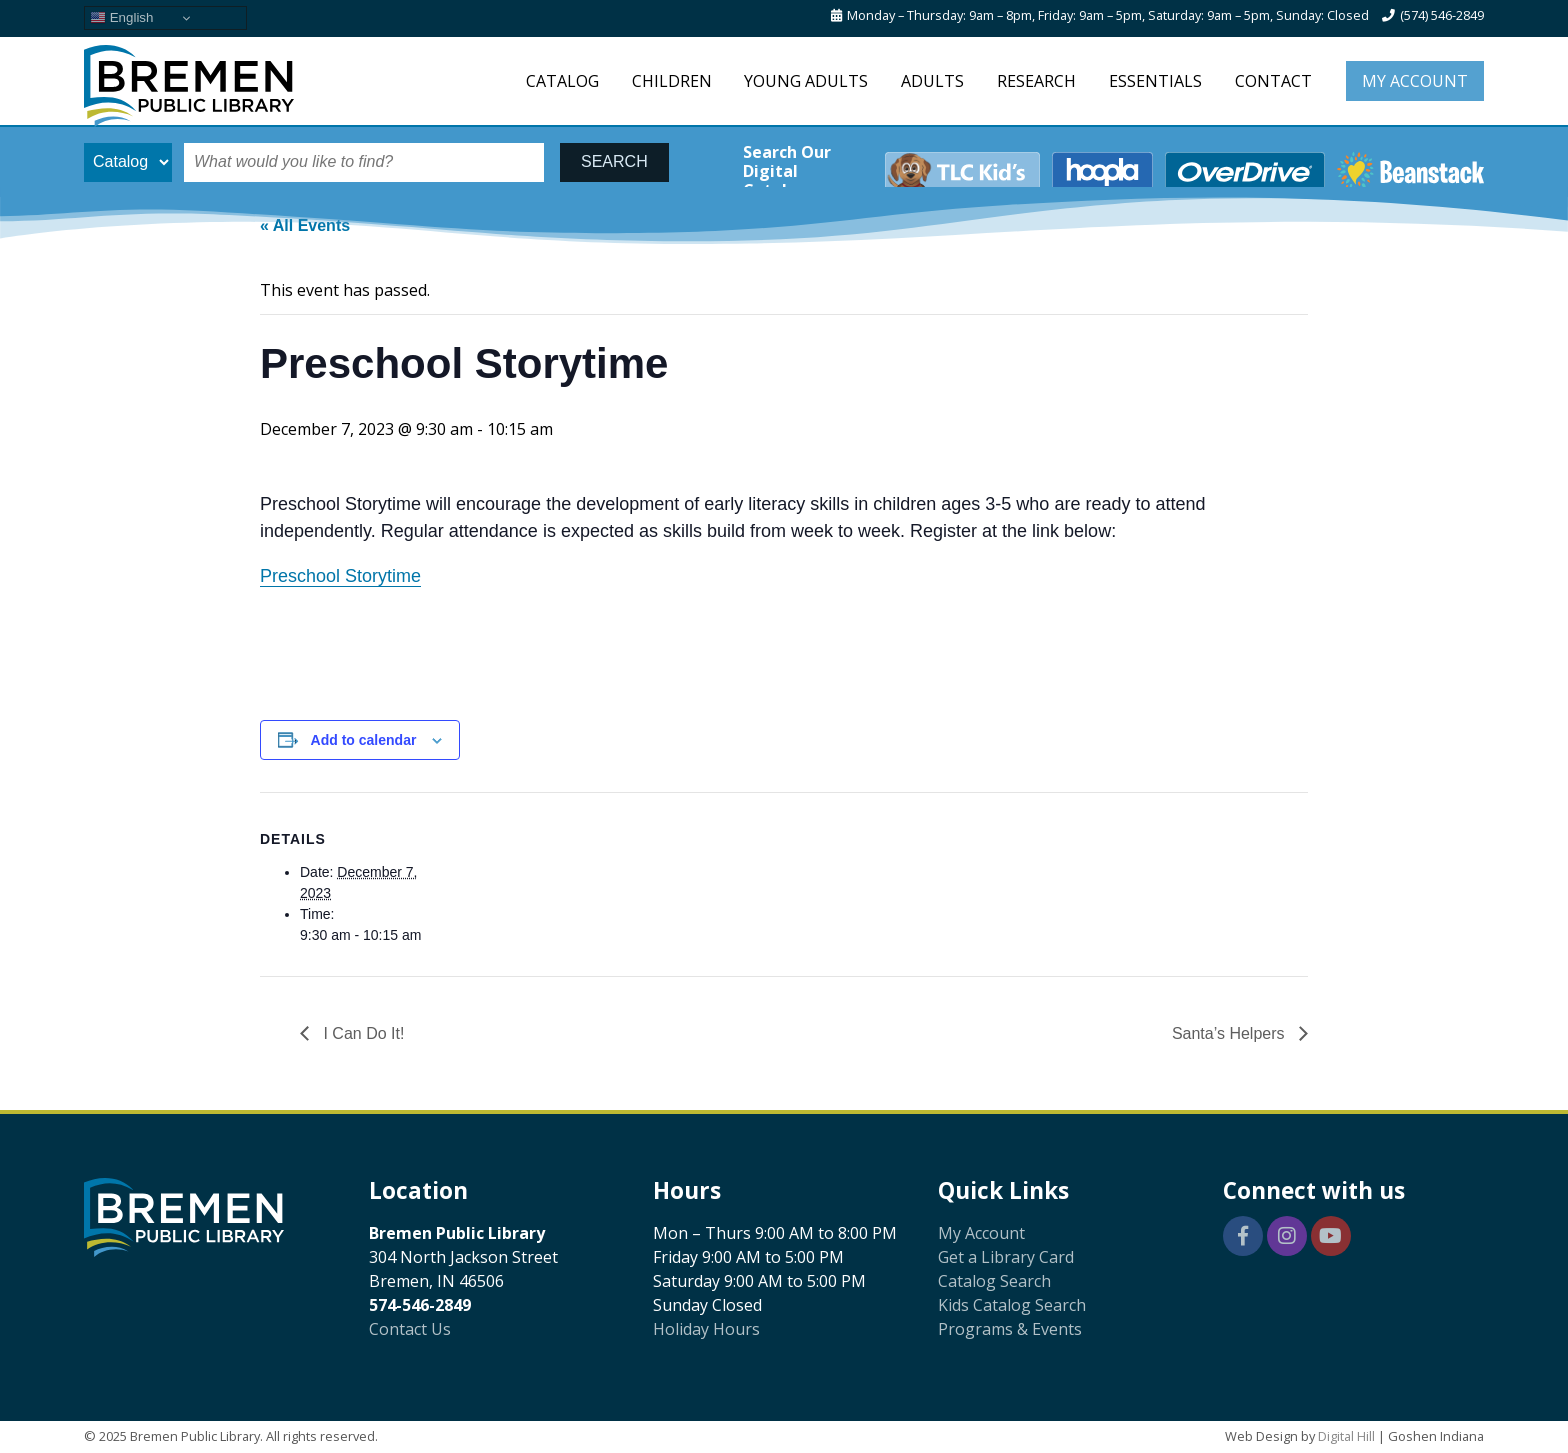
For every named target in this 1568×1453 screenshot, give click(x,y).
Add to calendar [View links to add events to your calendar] (364, 740)
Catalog (562, 81)
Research (1036, 81)
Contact (1273, 81)
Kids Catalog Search (1012, 1305)
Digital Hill (1346, 1436)
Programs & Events (1010, 1329)
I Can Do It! (361, 1033)
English (121, 18)
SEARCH (614, 161)
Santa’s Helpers (1230, 1033)
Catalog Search (994, 1281)
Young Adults (806, 81)
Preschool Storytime (340, 576)
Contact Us (410, 1329)
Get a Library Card (1006, 1257)
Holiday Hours (706, 1329)
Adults (932, 81)
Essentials (1155, 81)
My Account (1415, 81)
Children (672, 81)
